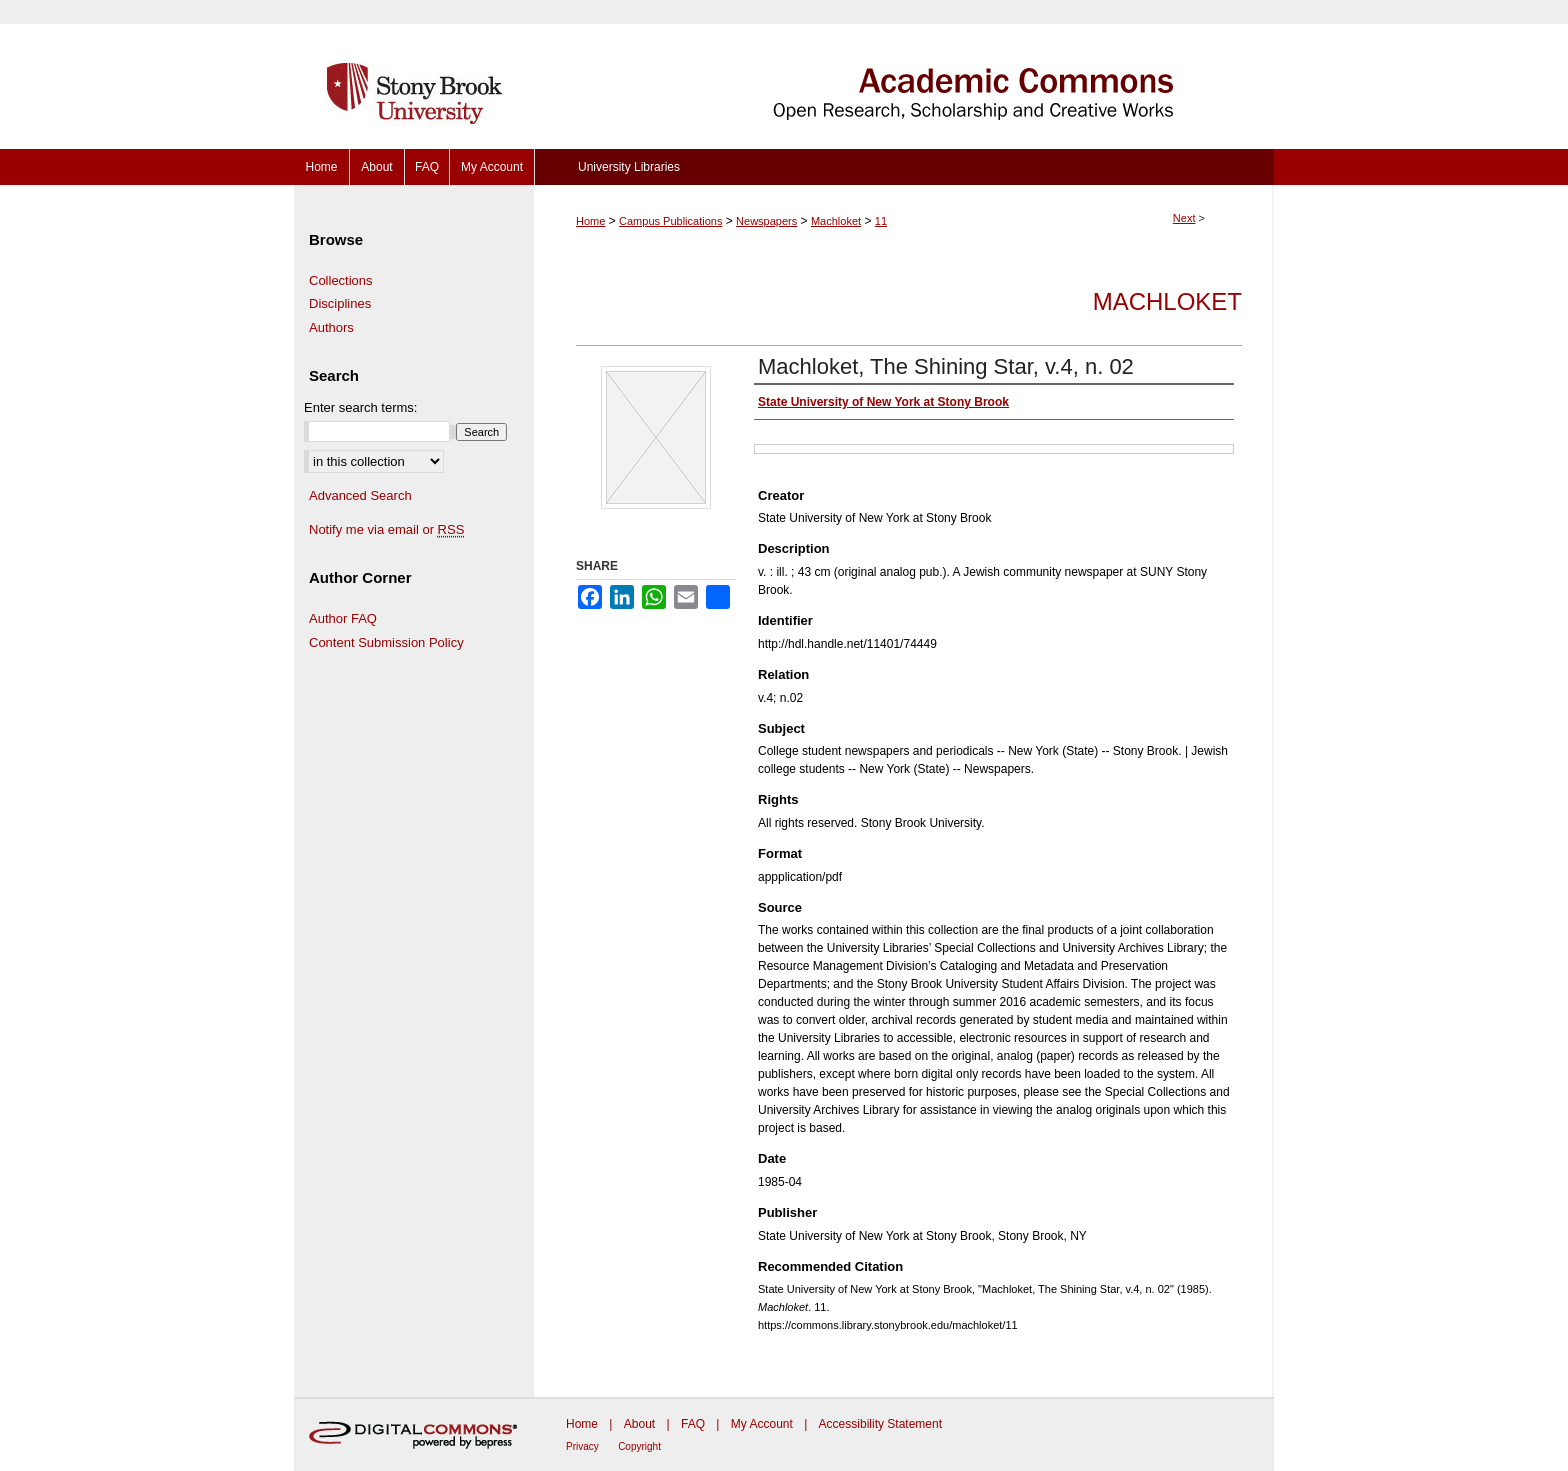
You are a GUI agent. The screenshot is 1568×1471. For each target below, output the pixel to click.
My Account (762, 1424)
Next (1184, 218)
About (639, 1424)
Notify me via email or (386, 530)
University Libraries (629, 167)
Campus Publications (670, 221)
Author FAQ (343, 618)
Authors (331, 327)
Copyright (639, 1446)
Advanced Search (360, 495)
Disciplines (340, 303)
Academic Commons (904, 74)
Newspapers (766, 221)
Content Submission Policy (386, 642)
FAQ (693, 1424)
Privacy (582, 1446)
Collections (341, 280)
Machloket (836, 221)
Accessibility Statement (880, 1424)
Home (590, 221)
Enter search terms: (360, 407)
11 (881, 221)
